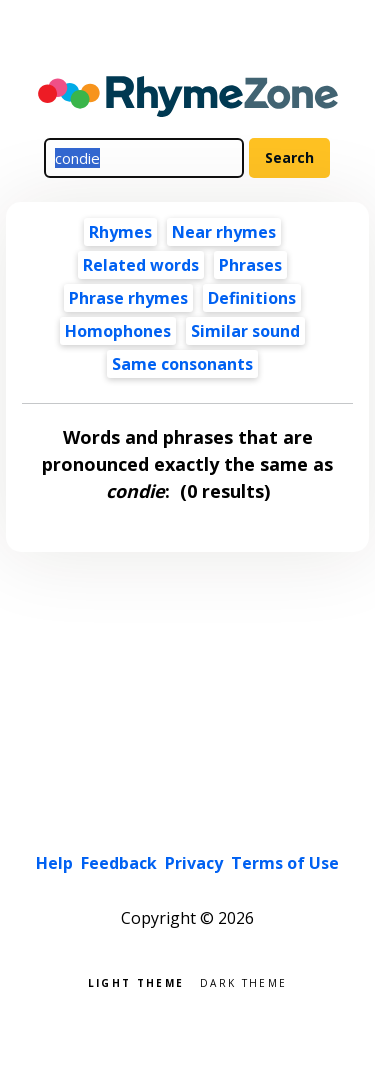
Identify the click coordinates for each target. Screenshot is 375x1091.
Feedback (119, 863)
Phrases (250, 265)
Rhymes (120, 232)
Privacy (194, 863)
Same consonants (182, 364)
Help (54, 863)
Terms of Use (285, 863)
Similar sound (245, 331)
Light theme (136, 981)
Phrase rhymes (128, 298)
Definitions (252, 298)
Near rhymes (224, 232)
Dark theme (243, 981)
